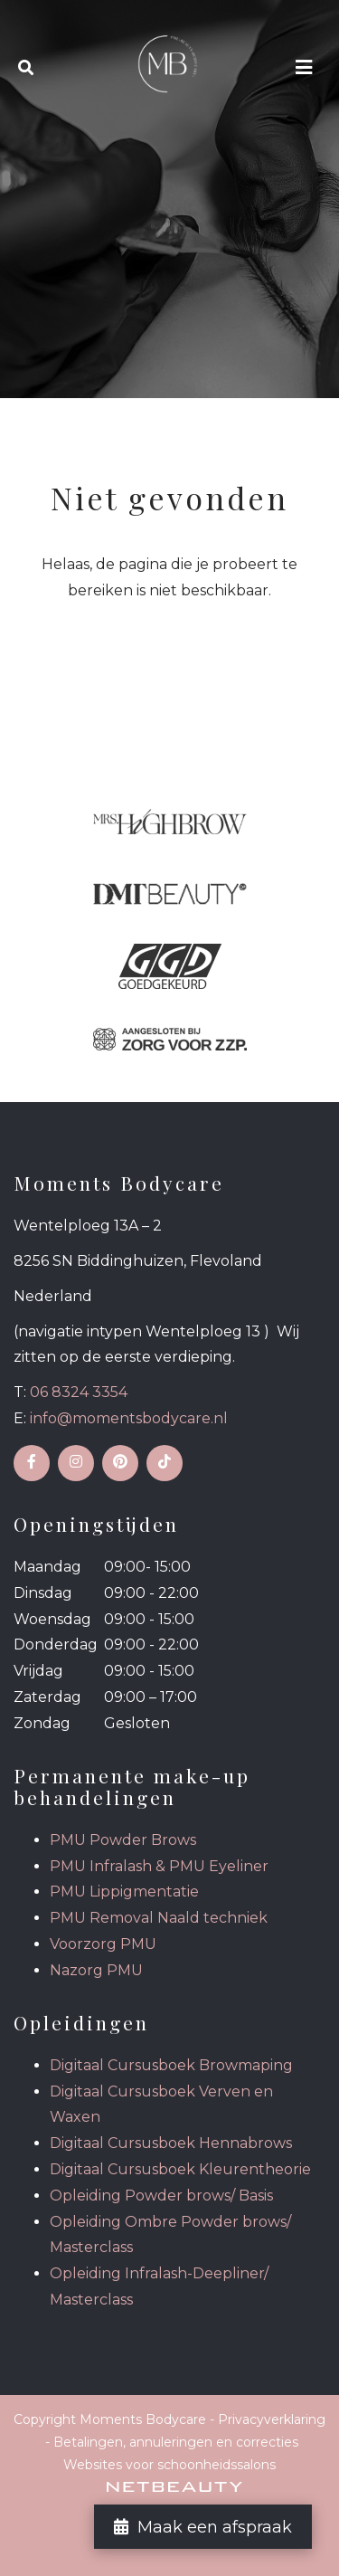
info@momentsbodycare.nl (129, 1418)
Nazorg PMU (96, 1970)
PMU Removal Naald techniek (159, 1917)
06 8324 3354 (78, 1392)
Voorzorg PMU (103, 1944)
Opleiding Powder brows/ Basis (161, 2195)
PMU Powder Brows (123, 1840)
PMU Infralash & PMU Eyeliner (159, 1866)
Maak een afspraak (203, 2527)
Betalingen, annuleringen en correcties (175, 2442)
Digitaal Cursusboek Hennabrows (171, 2143)
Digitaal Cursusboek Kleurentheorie (180, 2169)
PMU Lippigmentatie (124, 1891)
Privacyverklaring (271, 2419)
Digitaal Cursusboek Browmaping (171, 2065)
